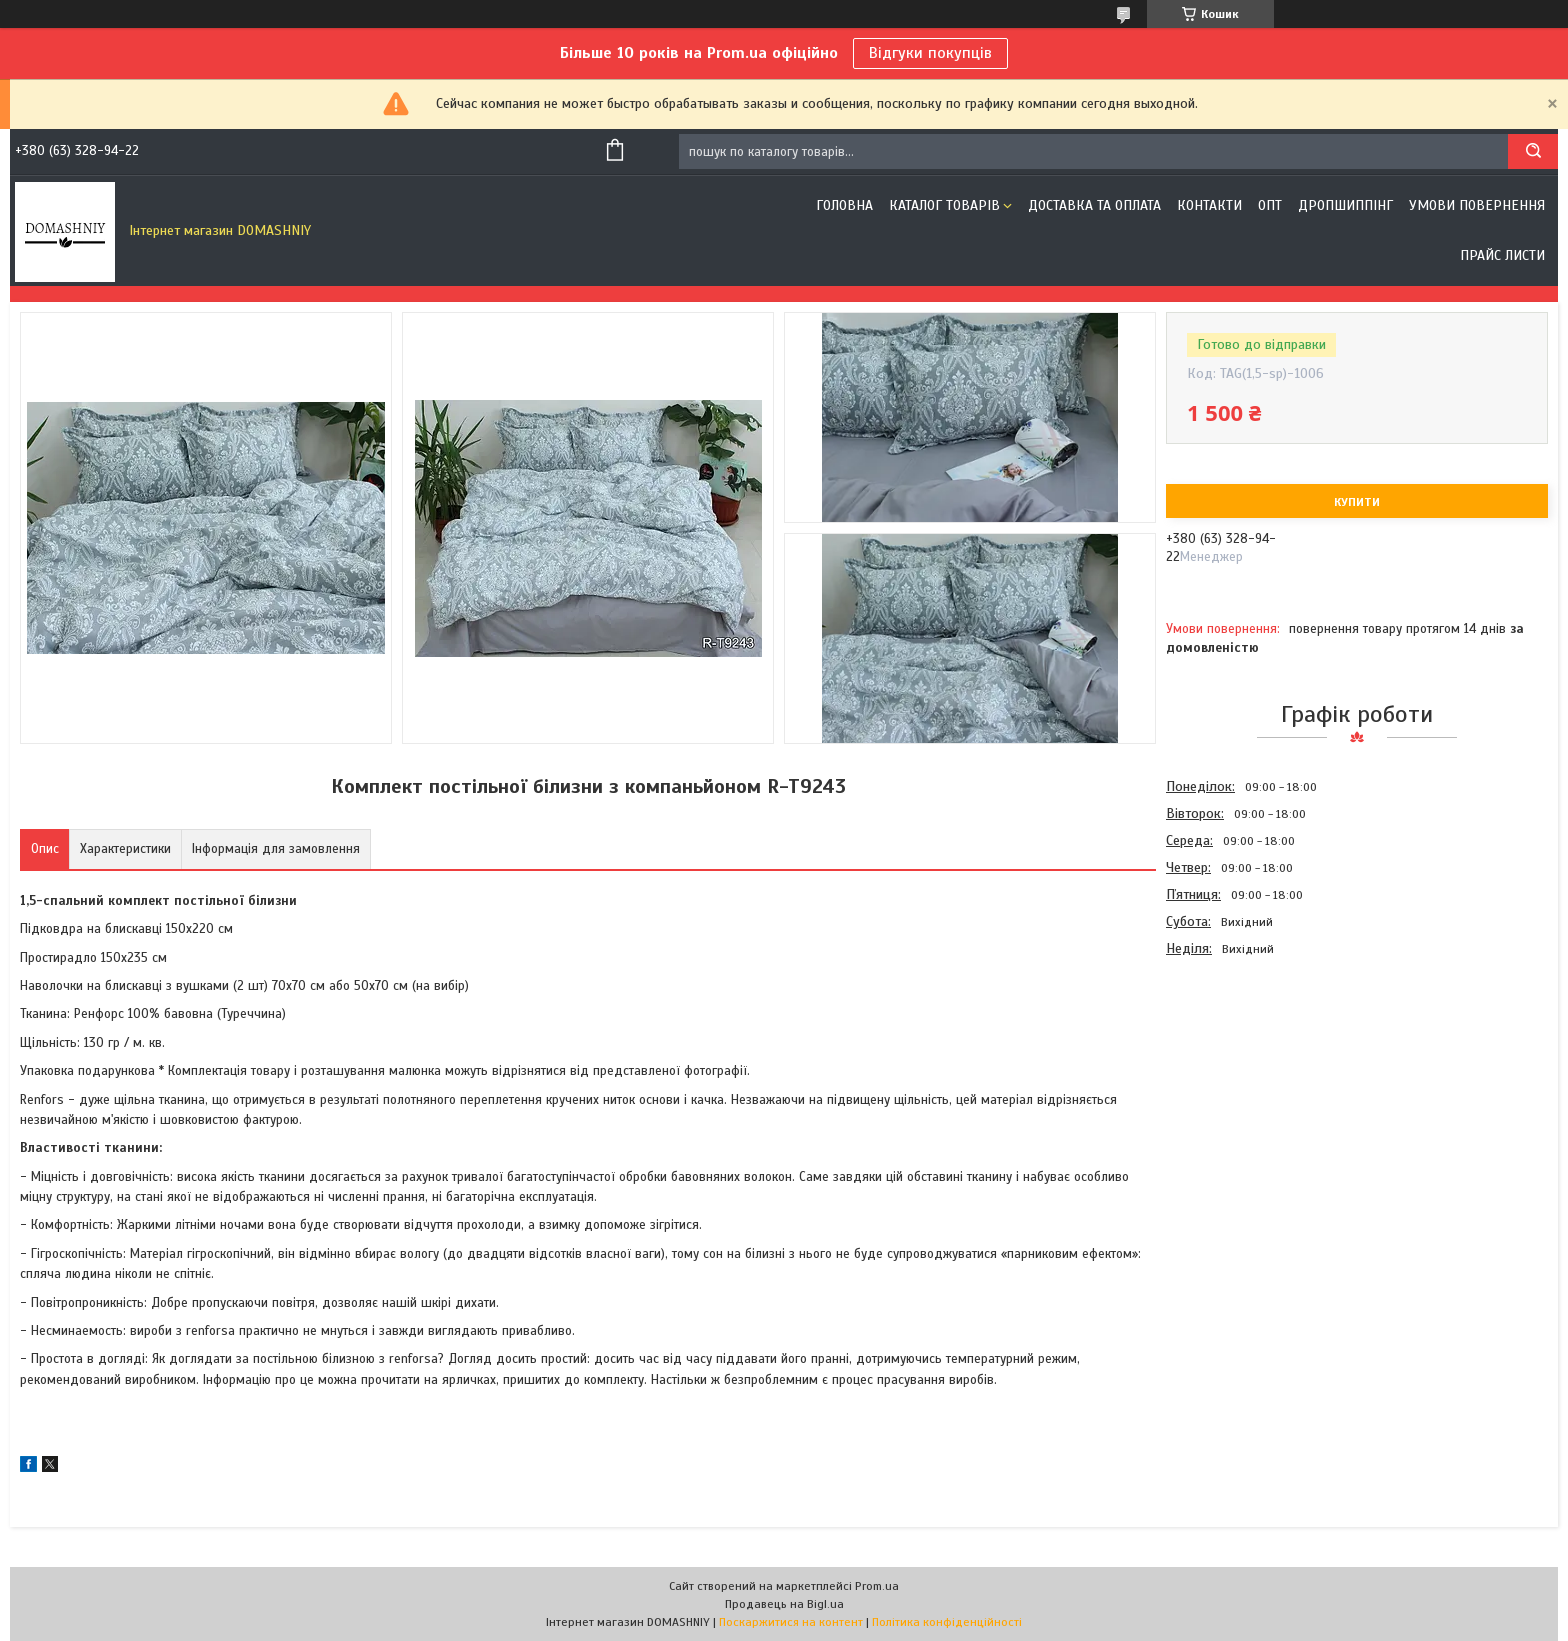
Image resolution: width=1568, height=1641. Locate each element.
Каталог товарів (944, 205)
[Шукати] (1533, 151)
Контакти (1209, 205)
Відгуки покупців (930, 53)
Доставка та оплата (1094, 205)
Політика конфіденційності (947, 1622)
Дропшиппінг (1345, 205)
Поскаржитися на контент (791, 1622)
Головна (844, 205)
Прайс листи (1502, 255)
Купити (1357, 502)
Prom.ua (877, 1586)
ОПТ (1270, 205)
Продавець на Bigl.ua (784, 1604)
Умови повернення (1477, 205)
